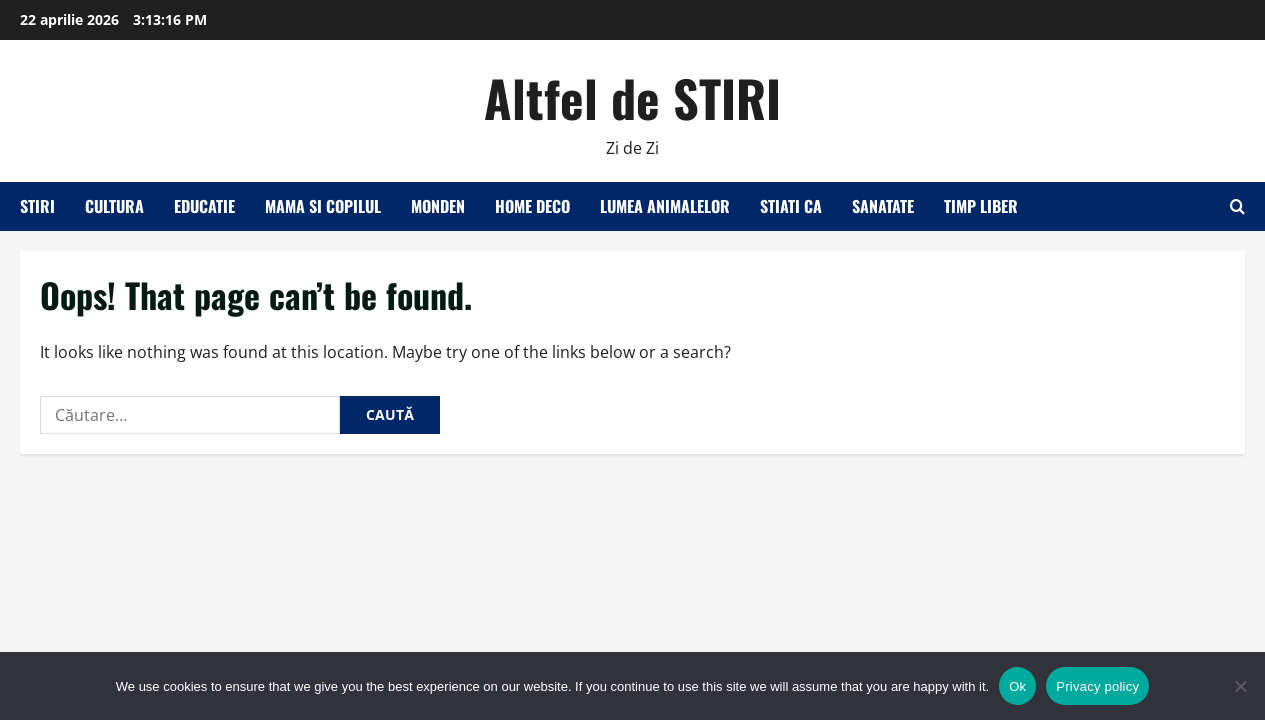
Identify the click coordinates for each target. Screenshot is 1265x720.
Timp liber (981, 206)
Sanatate (883, 206)
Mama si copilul (323, 206)
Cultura (114, 206)
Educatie (204, 206)
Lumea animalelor (665, 206)
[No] (1240, 686)
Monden (438, 206)
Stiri (37, 206)
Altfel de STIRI (632, 97)
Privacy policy (1097, 686)
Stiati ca (791, 206)
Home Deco (532, 206)
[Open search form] (1237, 206)
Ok (1017, 686)
